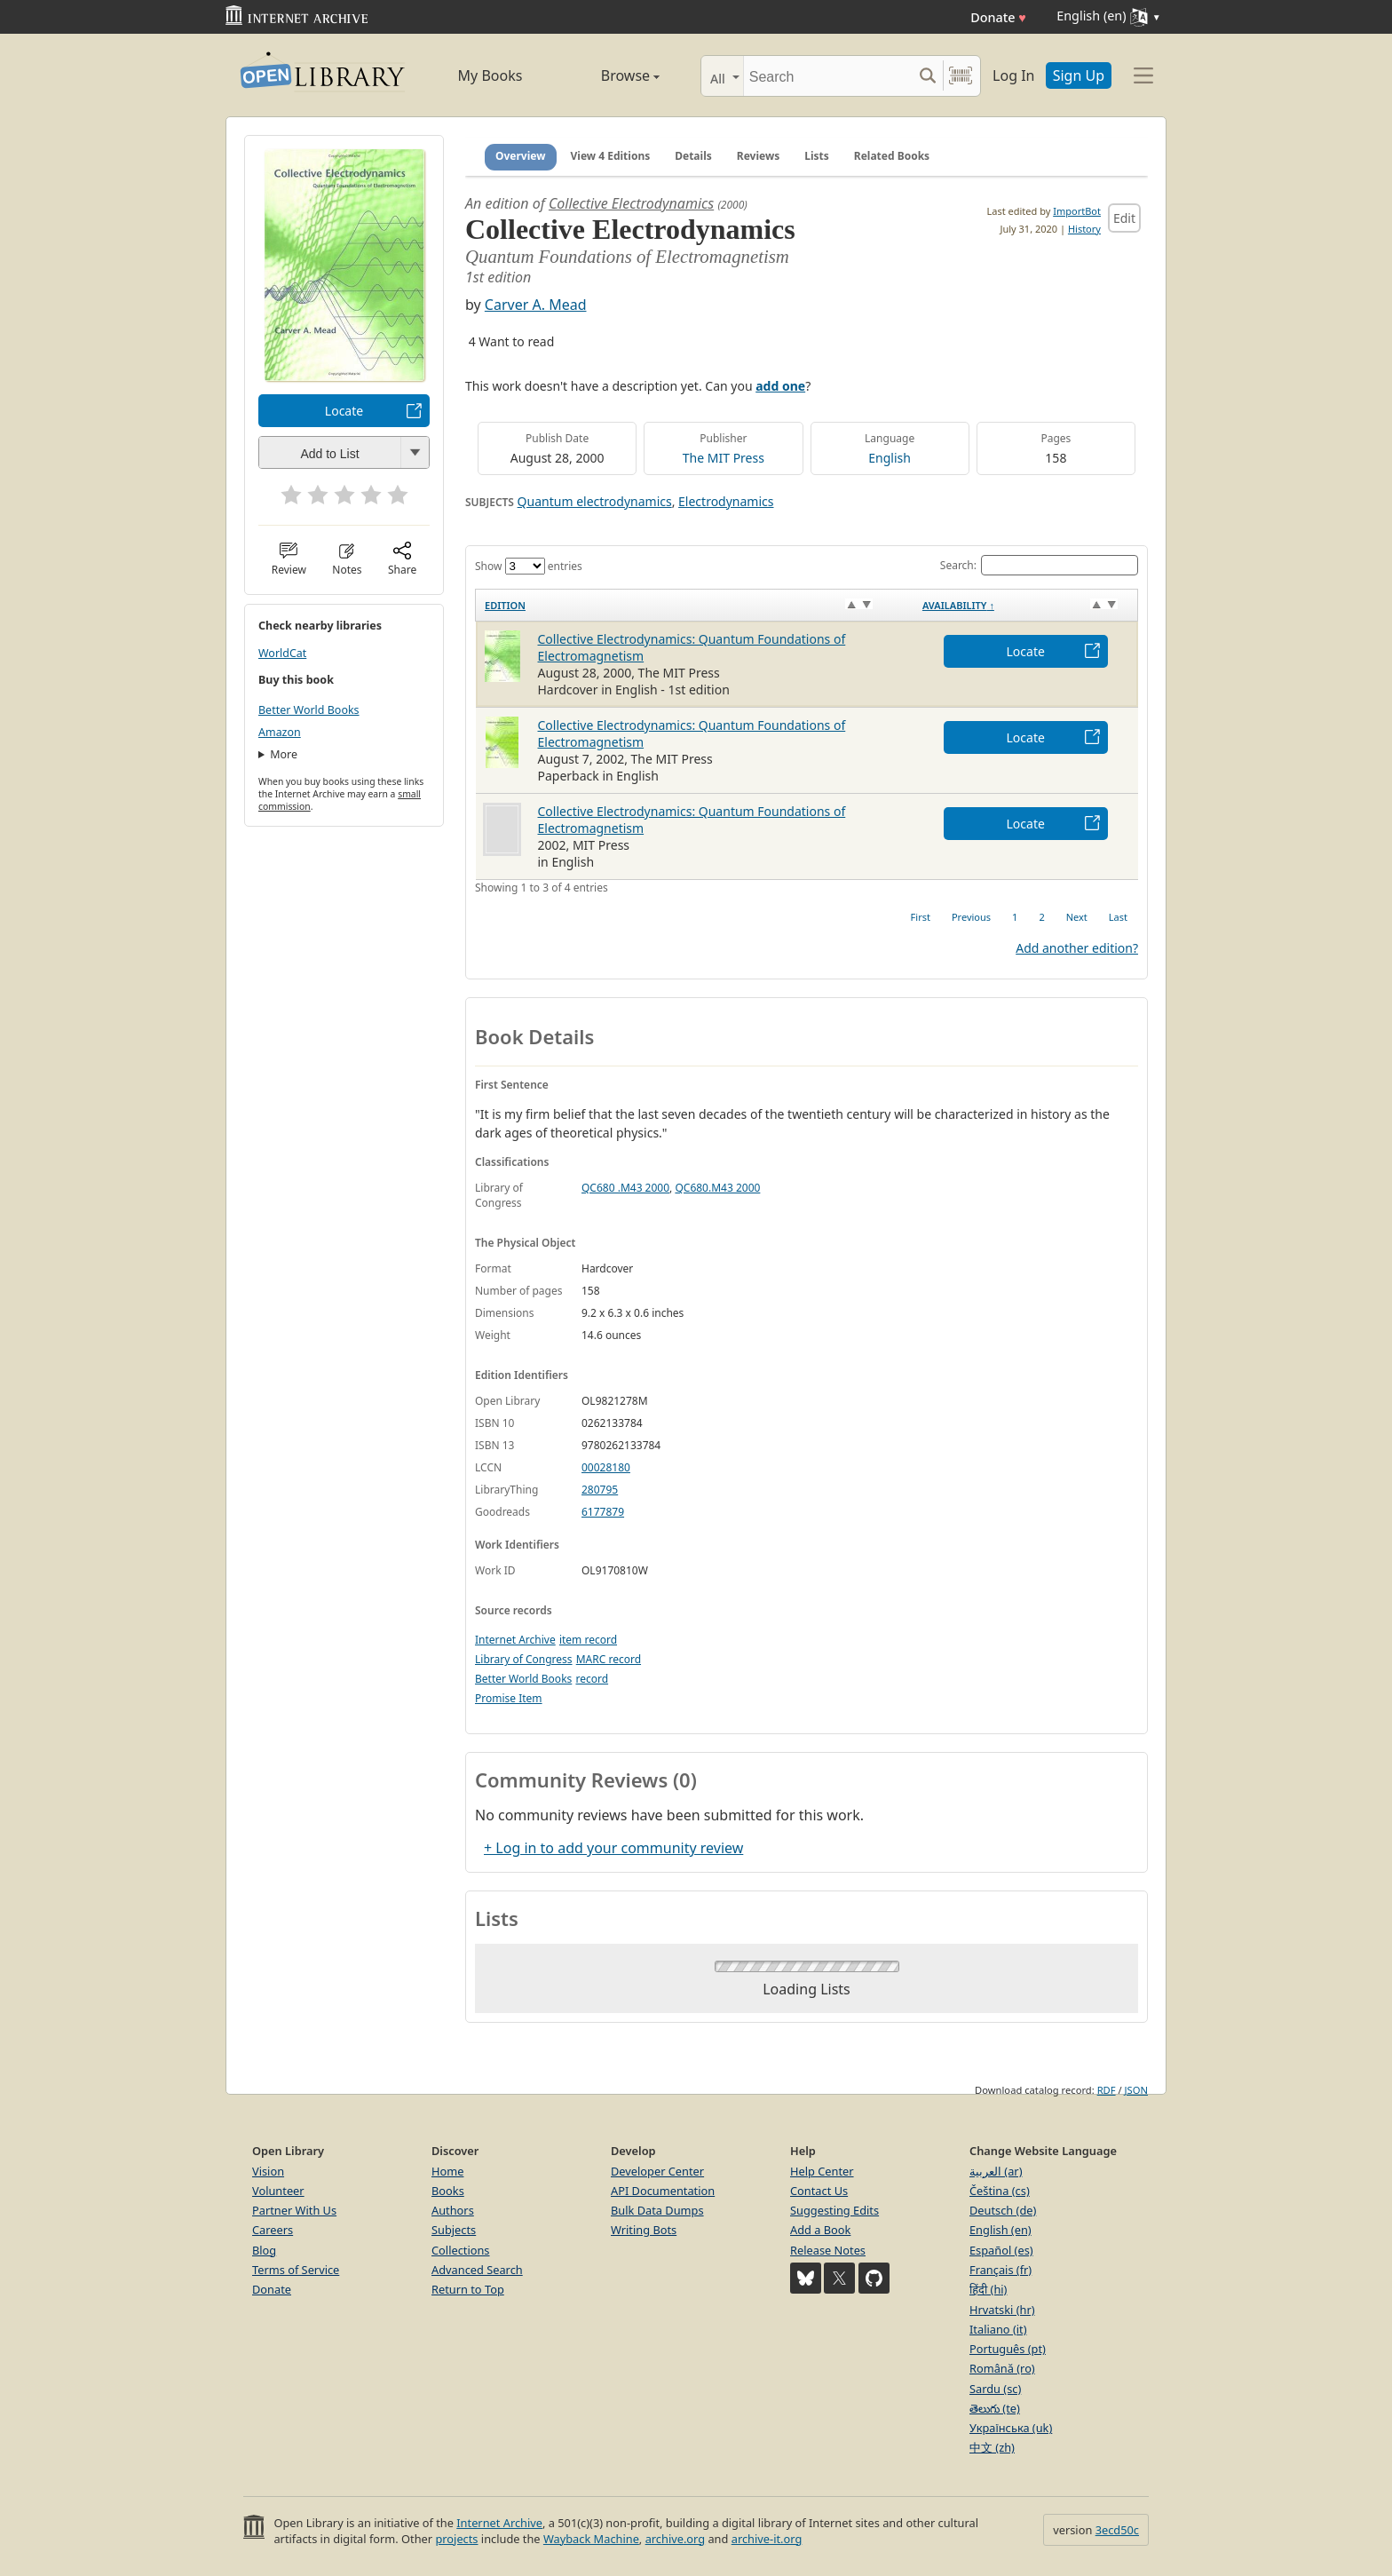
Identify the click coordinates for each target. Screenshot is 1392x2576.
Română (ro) (1002, 2368)
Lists (816, 155)
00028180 (605, 1467)
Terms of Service (295, 2270)
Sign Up (1078, 75)
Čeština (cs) (999, 2191)
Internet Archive (515, 1639)
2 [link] (1041, 916)
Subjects (453, 2230)
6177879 (602, 1511)
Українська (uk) (1010, 2428)
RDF (1106, 2089)
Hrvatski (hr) (1002, 2310)
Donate (998, 17)
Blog (264, 2250)
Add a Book (820, 2230)
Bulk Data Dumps (657, 2210)
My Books (490, 75)
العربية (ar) (995, 2171)
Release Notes (828, 2250)
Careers (272, 2230)
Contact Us (819, 2191)
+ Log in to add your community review (613, 1848)
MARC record (608, 1659)
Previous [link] (971, 916)
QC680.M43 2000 (717, 1187)
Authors (452, 2210)
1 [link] (1014, 916)
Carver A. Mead (536, 304)
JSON (1136, 2089)
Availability (958, 605)
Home (447, 2171)
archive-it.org (767, 2539)
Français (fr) (1000, 2270)
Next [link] (1077, 916)
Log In (1013, 75)
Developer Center (657, 2171)
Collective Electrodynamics (631, 203)
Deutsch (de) (1002, 2210)
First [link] (920, 916)
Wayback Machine (591, 2539)
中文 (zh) (992, 2447)
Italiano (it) (998, 2329)
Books (447, 2191)
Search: (1039, 565)
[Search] (828, 76)
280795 (599, 1489)
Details (693, 155)
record (591, 1678)
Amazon (279, 732)
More (283, 754)
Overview (520, 155)
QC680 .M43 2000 (625, 1187)
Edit (1124, 218)
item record (588, 1639)
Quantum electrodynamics (595, 501)
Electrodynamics (725, 501)
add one (780, 385)
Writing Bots (643, 2230)
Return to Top (467, 2289)
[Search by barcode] (960, 76)
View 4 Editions (611, 155)
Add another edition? (1077, 947)
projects (456, 2539)
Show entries (528, 566)
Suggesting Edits (834, 2210)
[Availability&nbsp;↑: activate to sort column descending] (1026, 605)
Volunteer (278, 2191)
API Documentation (663, 2191)
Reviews (758, 155)
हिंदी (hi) (988, 2289)
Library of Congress (524, 1659)
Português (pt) (1007, 2349)
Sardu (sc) (995, 2389)
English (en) (1000, 2230)
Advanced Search (477, 2270)
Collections (460, 2250)
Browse (610, 75)
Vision (268, 2171)
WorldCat (282, 653)
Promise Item (508, 1698)
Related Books (891, 155)
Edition (505, 605)
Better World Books (309, 709)
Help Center (822, 2171)
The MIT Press (723, 457)
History (1084, 228)
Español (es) (1001, 2250)
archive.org (675, 2539)
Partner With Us (294, 2210)
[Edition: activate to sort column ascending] (695, 605)
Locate (344, 410)
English (889, 457)
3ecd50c (1117, 2530)
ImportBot (1077, 211)
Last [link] (1118, 916)
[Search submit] (927, 76)
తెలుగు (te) (994, 2408)
